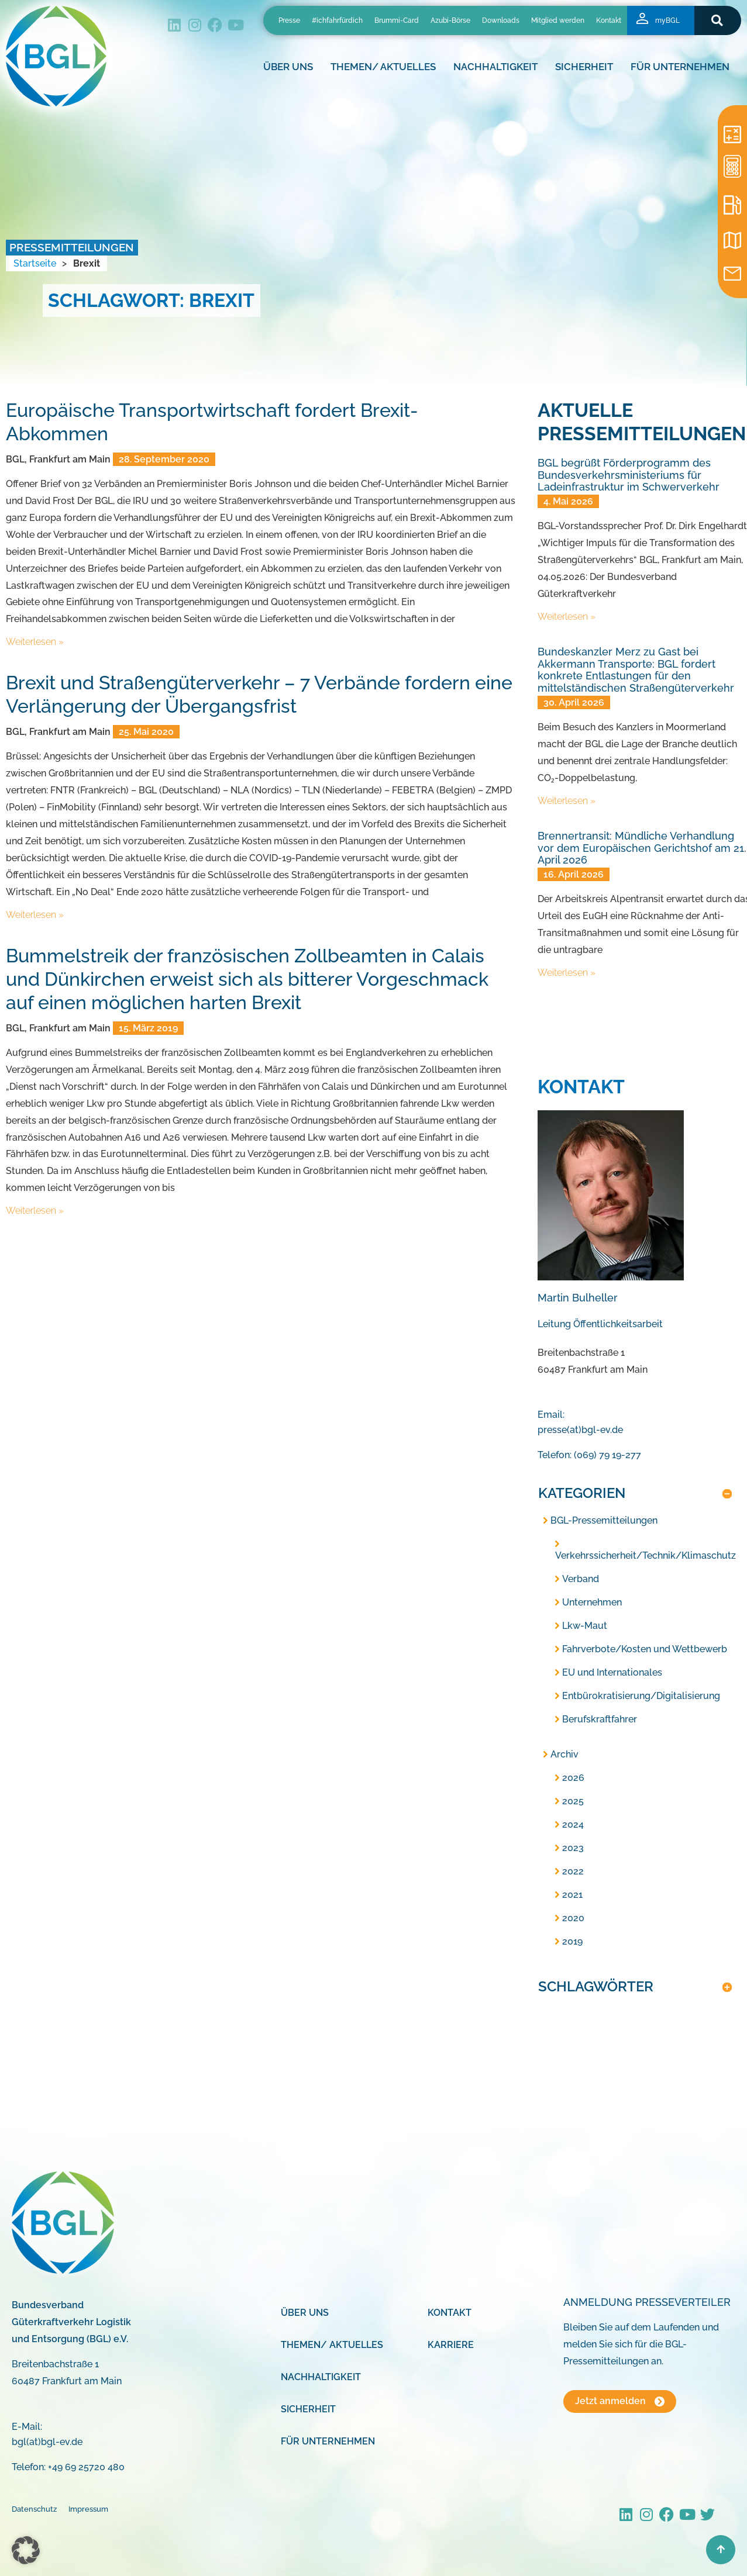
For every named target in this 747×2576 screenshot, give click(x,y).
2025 (573, 1801)
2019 (572, 1941)
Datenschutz (34, 2509)
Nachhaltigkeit (498, 66)
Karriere (451, 2344)
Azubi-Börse (450, 20)
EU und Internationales (612, 1672)
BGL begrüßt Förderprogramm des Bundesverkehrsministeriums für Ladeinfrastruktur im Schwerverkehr (629, 475)
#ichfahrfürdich (337, 20)
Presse (289, 20)
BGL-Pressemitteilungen (604, 1520)
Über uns (291, 66)
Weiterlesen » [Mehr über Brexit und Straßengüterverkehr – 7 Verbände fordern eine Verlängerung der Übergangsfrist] (35, 914)
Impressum (88, 2509)
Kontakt (608, 20)
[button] (717, 20)
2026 (573, 1777)
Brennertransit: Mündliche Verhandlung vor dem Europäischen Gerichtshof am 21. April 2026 (642, 848)
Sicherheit (587, 66)
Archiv (564, 1754)
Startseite (34, 263)
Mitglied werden (557, 20)
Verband (580, 1578)
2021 (572, 1894)
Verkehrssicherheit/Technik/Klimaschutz (645, 1555)
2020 (573, 1918)
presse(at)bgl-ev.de (580, 1429)
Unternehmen (592, 1602)
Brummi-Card (396, 20)
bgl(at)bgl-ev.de (47, 2441)
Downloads (500, 20)
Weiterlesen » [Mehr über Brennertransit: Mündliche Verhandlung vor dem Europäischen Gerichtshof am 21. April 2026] (566, 972)
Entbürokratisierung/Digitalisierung (641, 1695)
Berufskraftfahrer (599, 1719)
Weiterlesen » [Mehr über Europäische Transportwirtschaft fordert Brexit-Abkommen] (35, 641)
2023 (573, 1847)
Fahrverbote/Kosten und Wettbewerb (644, 1649)
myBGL (667, 20)
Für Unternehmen (683, 66)
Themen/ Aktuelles (386, 66)
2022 (573, 1871)
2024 (573, 1824)
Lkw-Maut (584, 1625)
